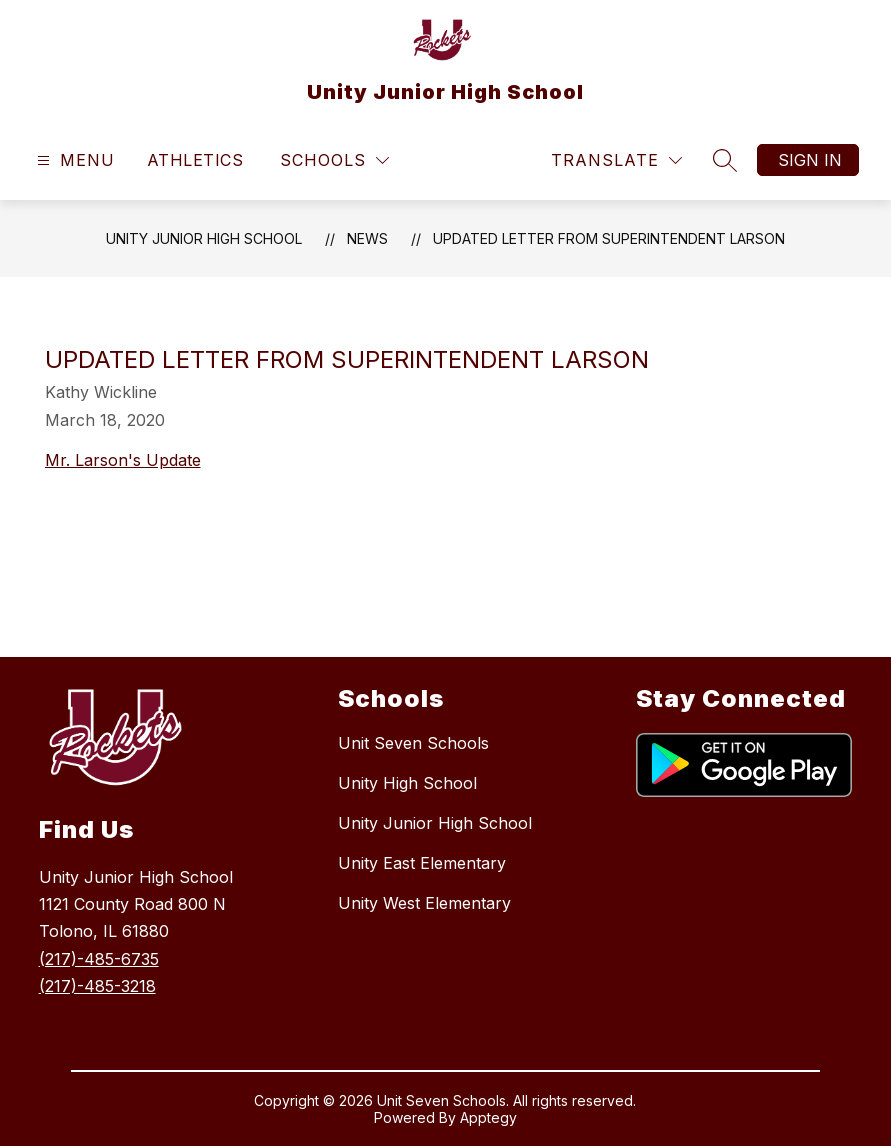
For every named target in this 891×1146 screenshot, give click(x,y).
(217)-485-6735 (99, 959)
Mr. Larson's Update (123, 460)
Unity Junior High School (204, 238)
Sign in (810, 160)
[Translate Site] (616, 160)
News (367, 238)
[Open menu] (73, 160)
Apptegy (488, 1117)
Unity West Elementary (424, 903)
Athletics (195, 160)
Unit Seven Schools (413, 743)
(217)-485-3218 (97, 986)
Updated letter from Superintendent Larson (609, 238)
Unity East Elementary (422, 863)
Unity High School (407, 783)
